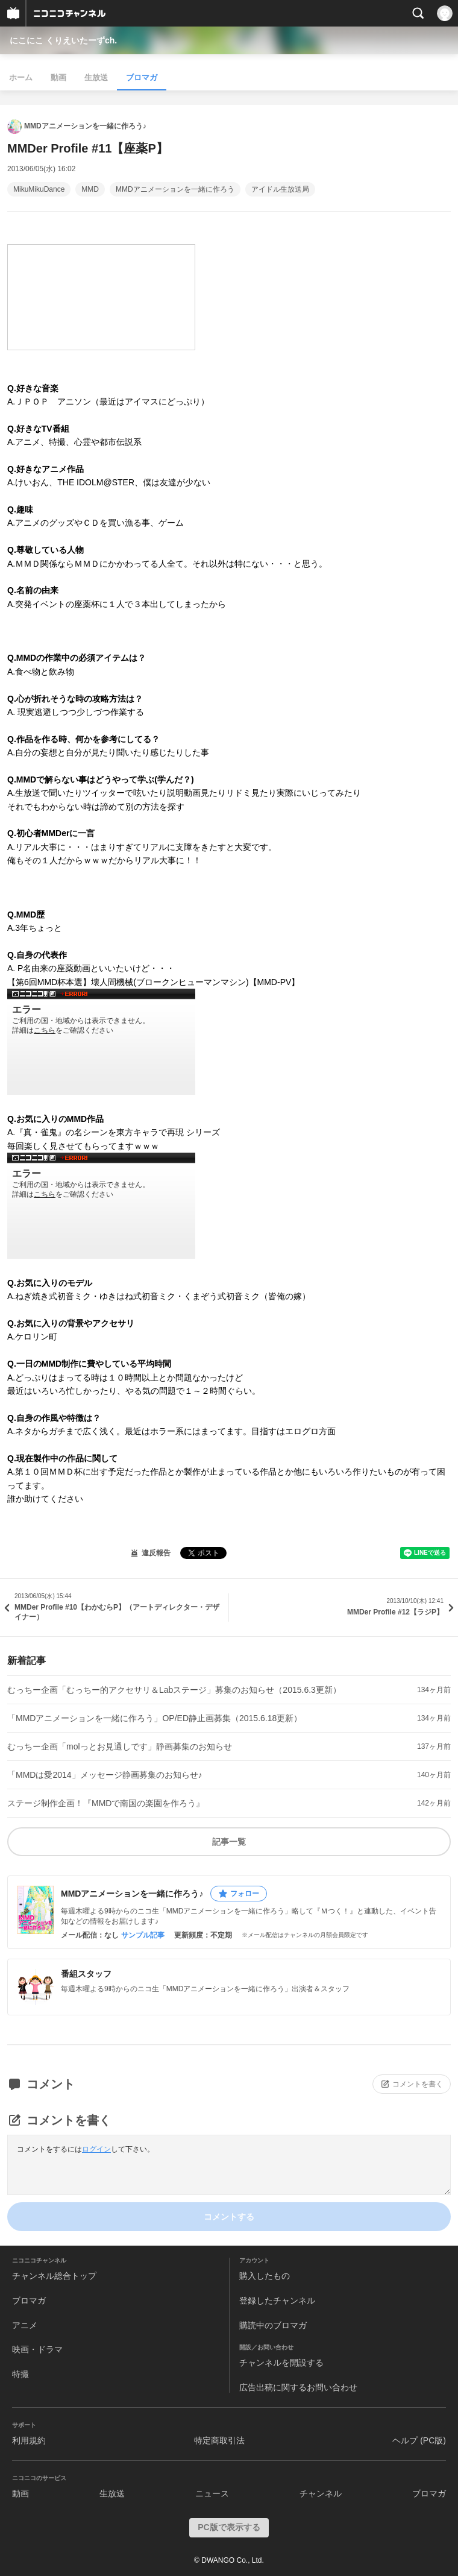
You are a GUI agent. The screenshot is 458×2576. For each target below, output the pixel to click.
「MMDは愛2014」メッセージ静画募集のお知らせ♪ (104, 1775)
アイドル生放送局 (280, 189)
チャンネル (321, 2493)
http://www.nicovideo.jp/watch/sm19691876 (101, 1206)
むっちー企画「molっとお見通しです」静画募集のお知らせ (119, 1746)
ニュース (212, 2493)
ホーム (21, 77)
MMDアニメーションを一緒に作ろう (175, 189)
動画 (58, 77)
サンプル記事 (143, 1935)
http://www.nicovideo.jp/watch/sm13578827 (101, 1042)
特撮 (20, 2374)
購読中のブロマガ (273, 2325)
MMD (90, 189)
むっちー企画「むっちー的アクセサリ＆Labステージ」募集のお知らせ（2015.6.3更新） (174, 1690)
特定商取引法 (219, 2440)
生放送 (96, 77)
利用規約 (29, 2440)
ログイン (96, 2149)
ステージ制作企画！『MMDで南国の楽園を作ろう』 (105, 1803)
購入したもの (264, 2276)
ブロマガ (141, 77)
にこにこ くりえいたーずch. (63, 40)
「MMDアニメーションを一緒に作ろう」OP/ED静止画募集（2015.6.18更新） (154, 1718)
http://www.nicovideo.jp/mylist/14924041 (101, 297)
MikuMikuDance (38, 189)
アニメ (24, 2325)
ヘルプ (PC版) (419, 2440)
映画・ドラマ (37, 2349)
